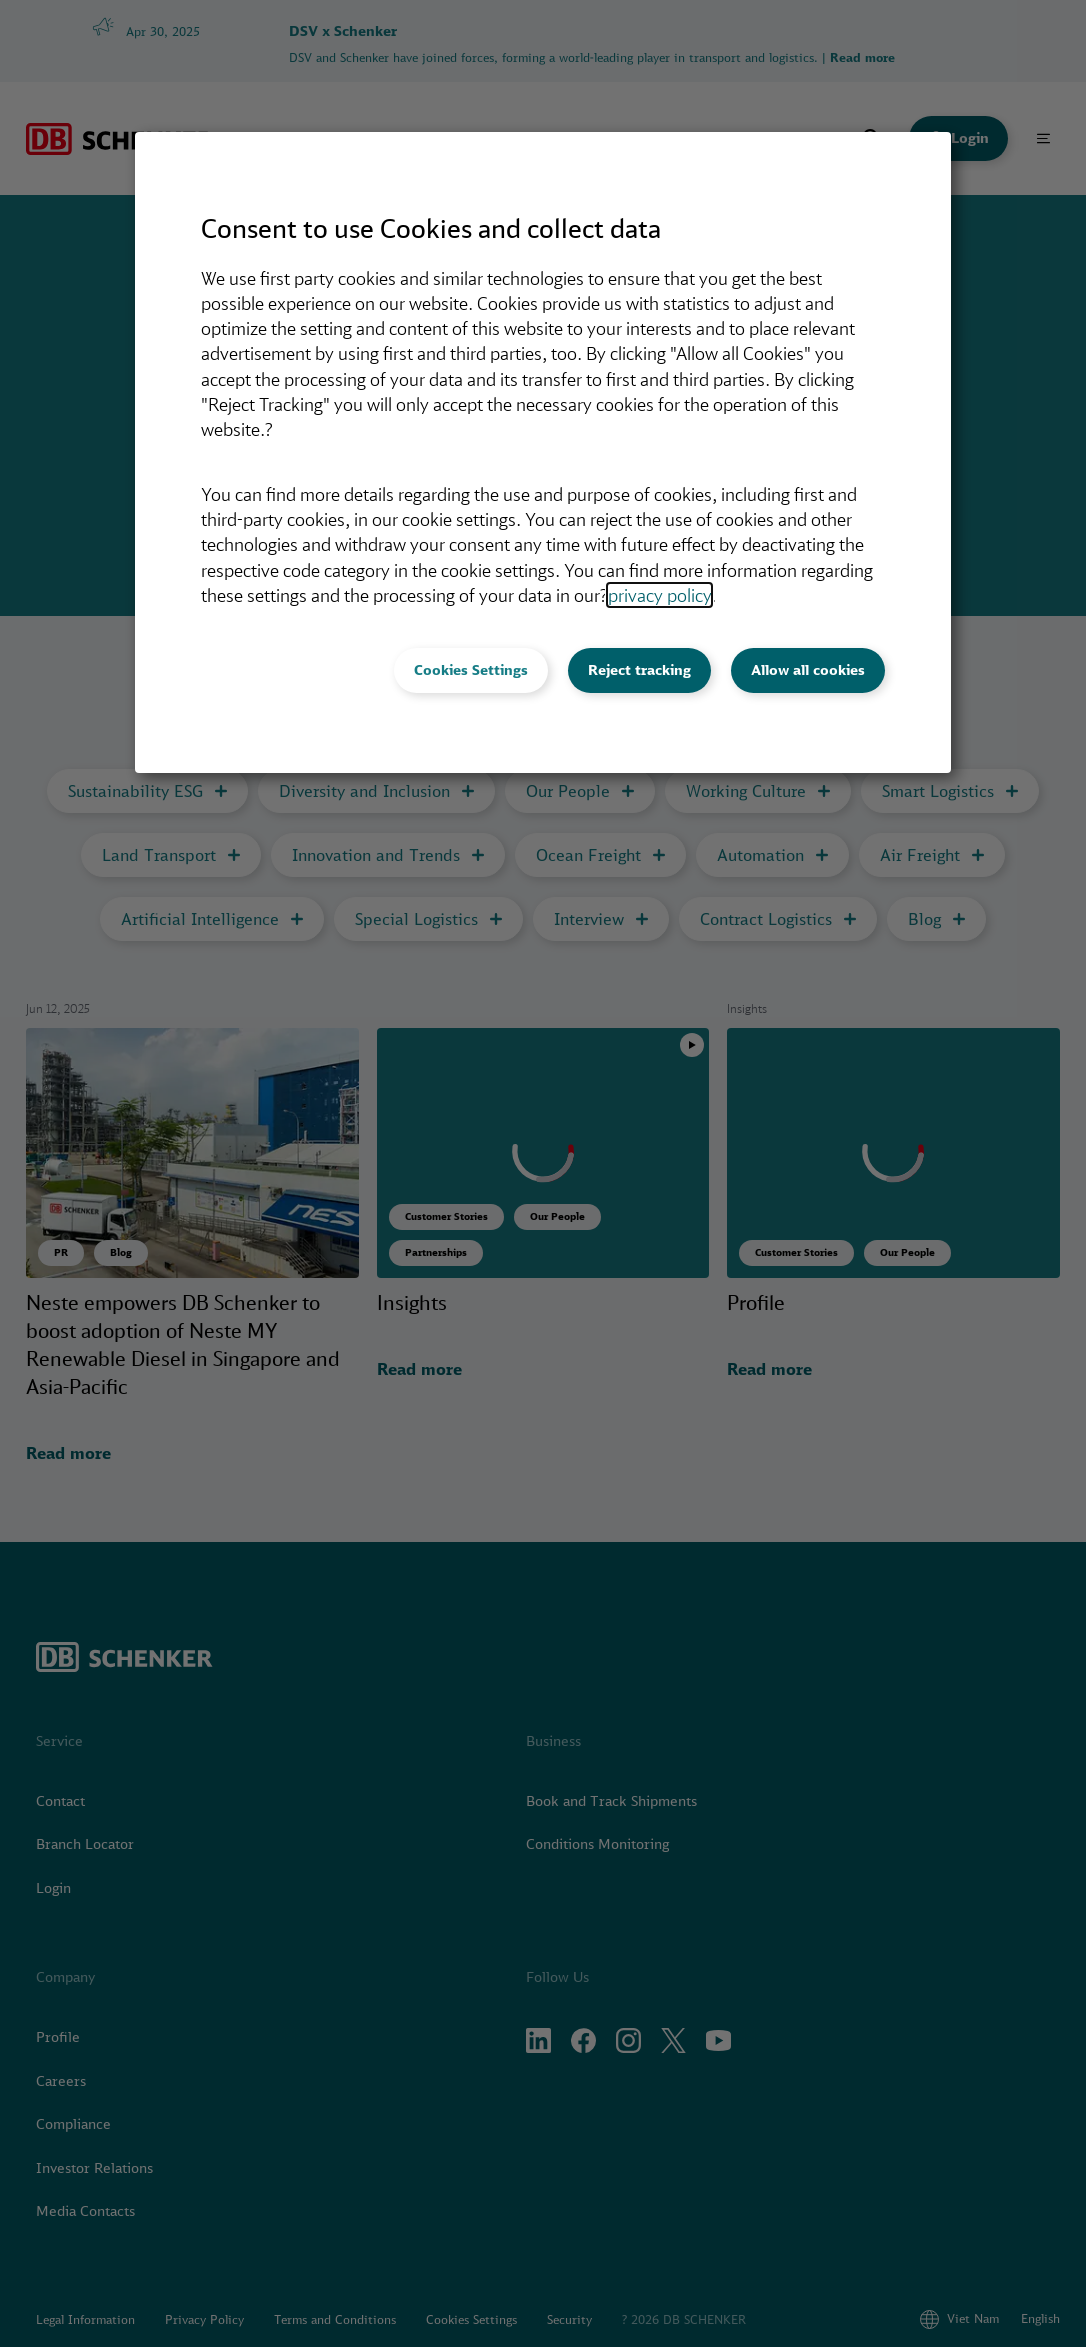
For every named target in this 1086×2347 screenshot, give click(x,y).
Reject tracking (639, 670)
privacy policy (659, 595)
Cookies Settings (471, 670)
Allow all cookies (808, 670)
